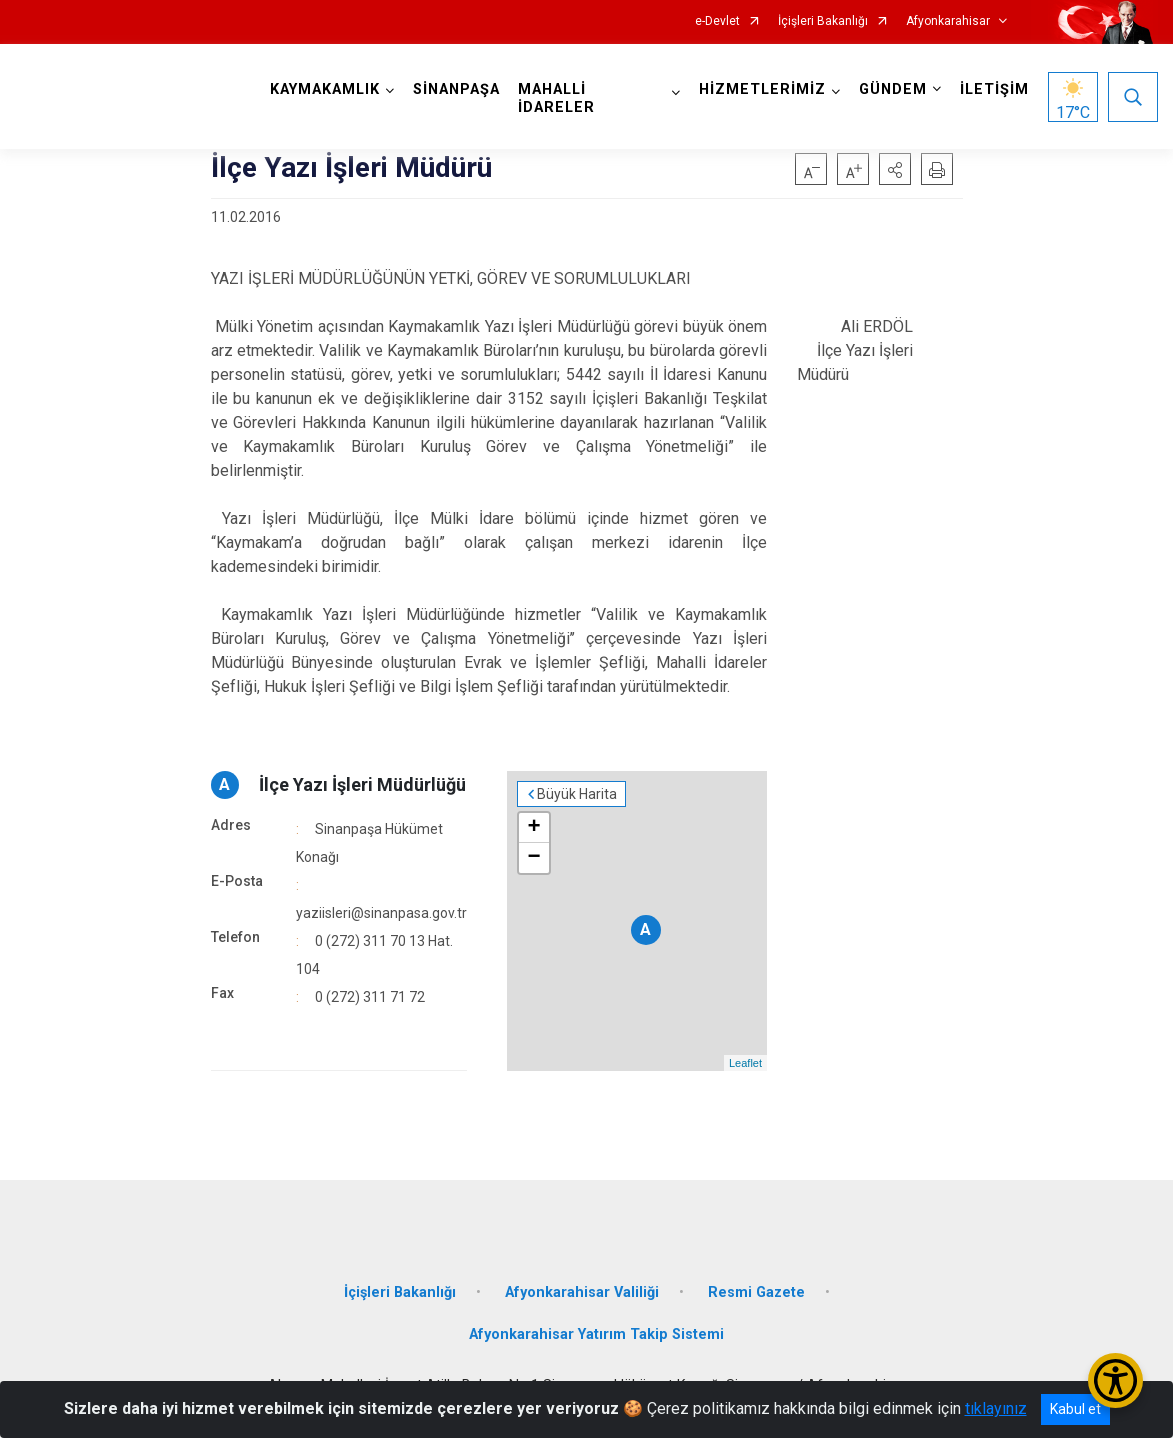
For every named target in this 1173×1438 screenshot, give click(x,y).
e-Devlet (717, 21)
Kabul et (1075, 1409)
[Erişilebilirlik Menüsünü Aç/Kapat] (1115, 1380)
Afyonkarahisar (948, 21)
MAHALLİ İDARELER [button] (556, 98)
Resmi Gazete (756, 1292)
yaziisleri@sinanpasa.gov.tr (381, 913)
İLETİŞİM (994, 89)
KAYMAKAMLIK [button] (325, 89)
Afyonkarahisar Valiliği (582, 1292)
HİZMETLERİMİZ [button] (762, 89)
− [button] (533, 858)
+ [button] (533, 828)
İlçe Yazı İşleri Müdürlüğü (362, 784)
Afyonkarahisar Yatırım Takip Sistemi (596, 1334)
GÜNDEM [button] (893, 89)
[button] (895, 169)
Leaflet (745, 1063)
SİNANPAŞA (456, 89)
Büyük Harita (577, 794)
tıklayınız (996, 1408)
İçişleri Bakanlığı (823, 21)
